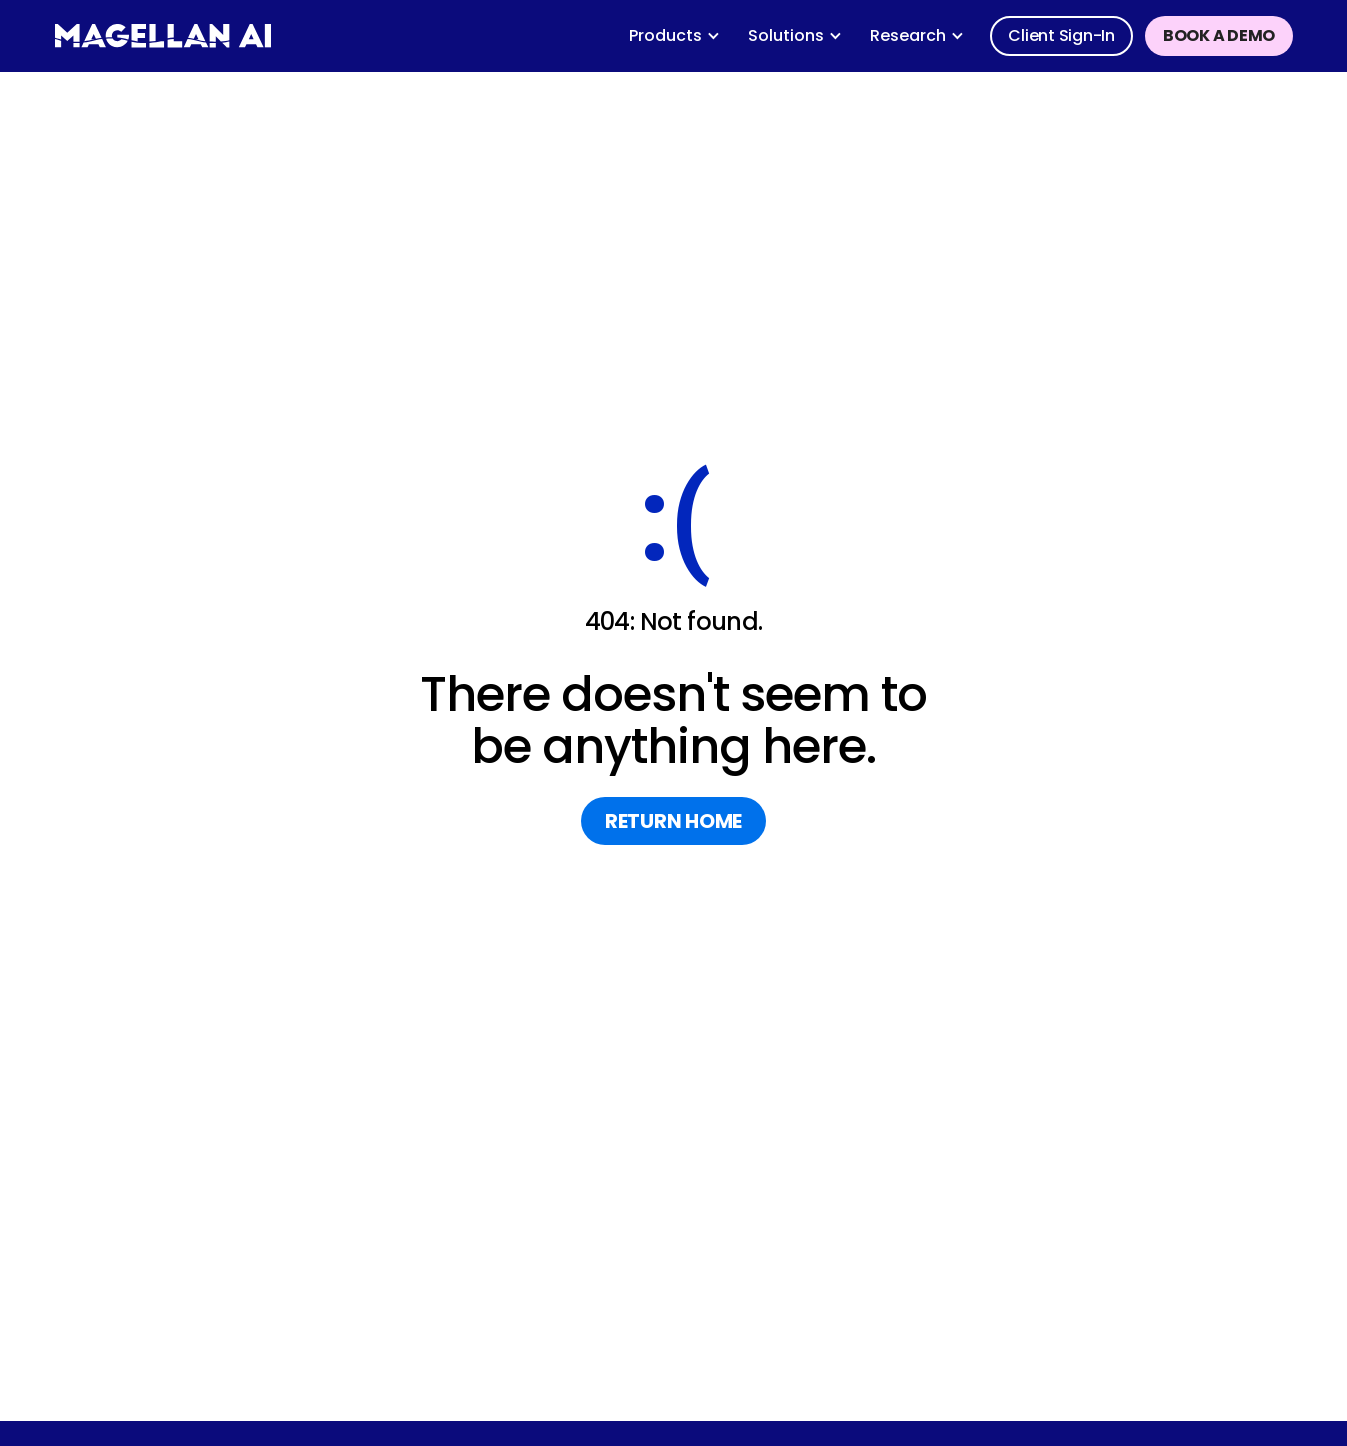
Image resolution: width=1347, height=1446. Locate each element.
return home (673, 821)
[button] (674, 36)
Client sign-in (1061, 35)
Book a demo (1219, 35)
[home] (163, 36)
